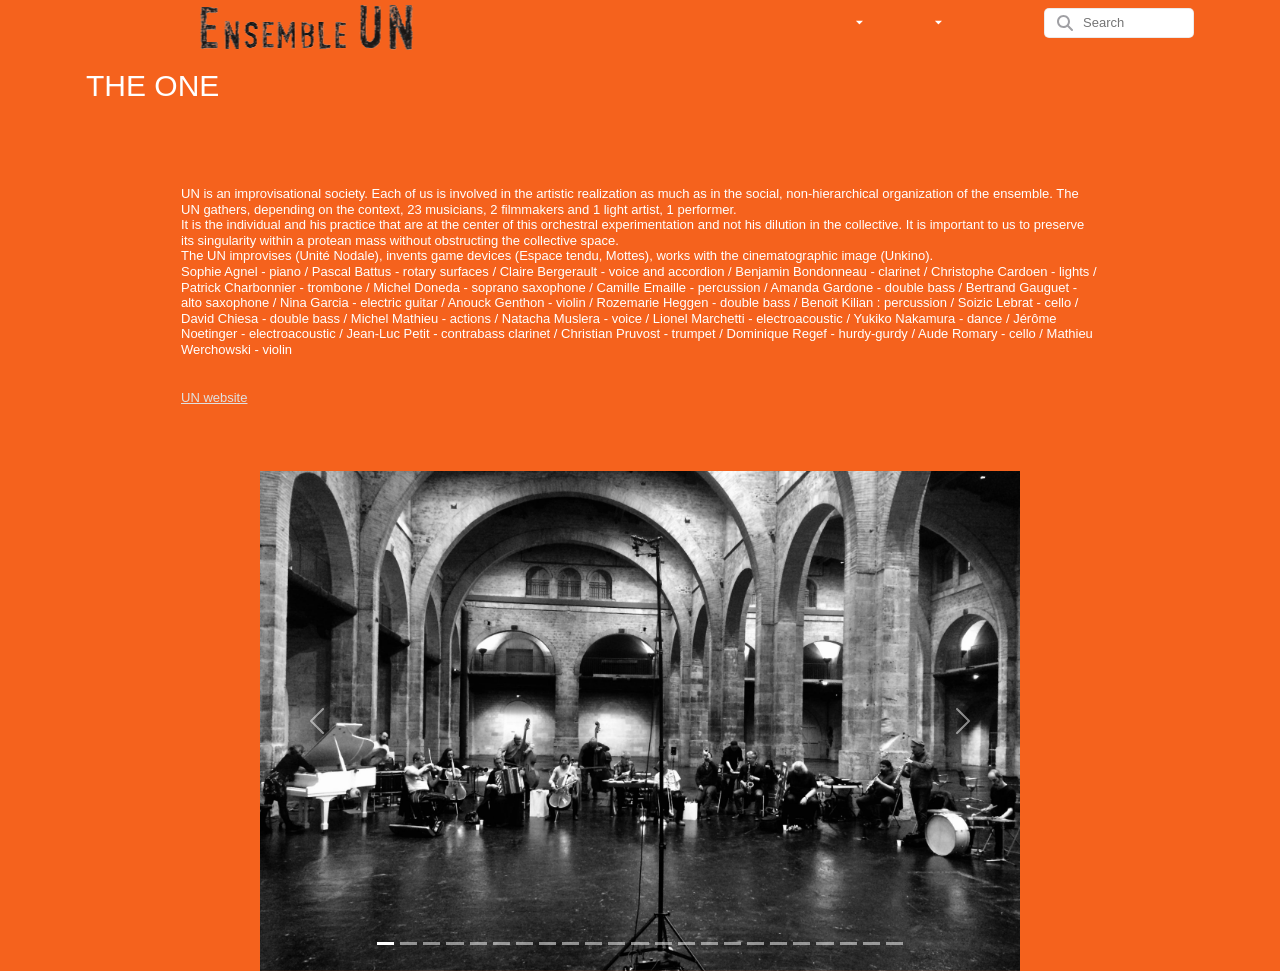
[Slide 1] (385, 943)
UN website (214, 397)
